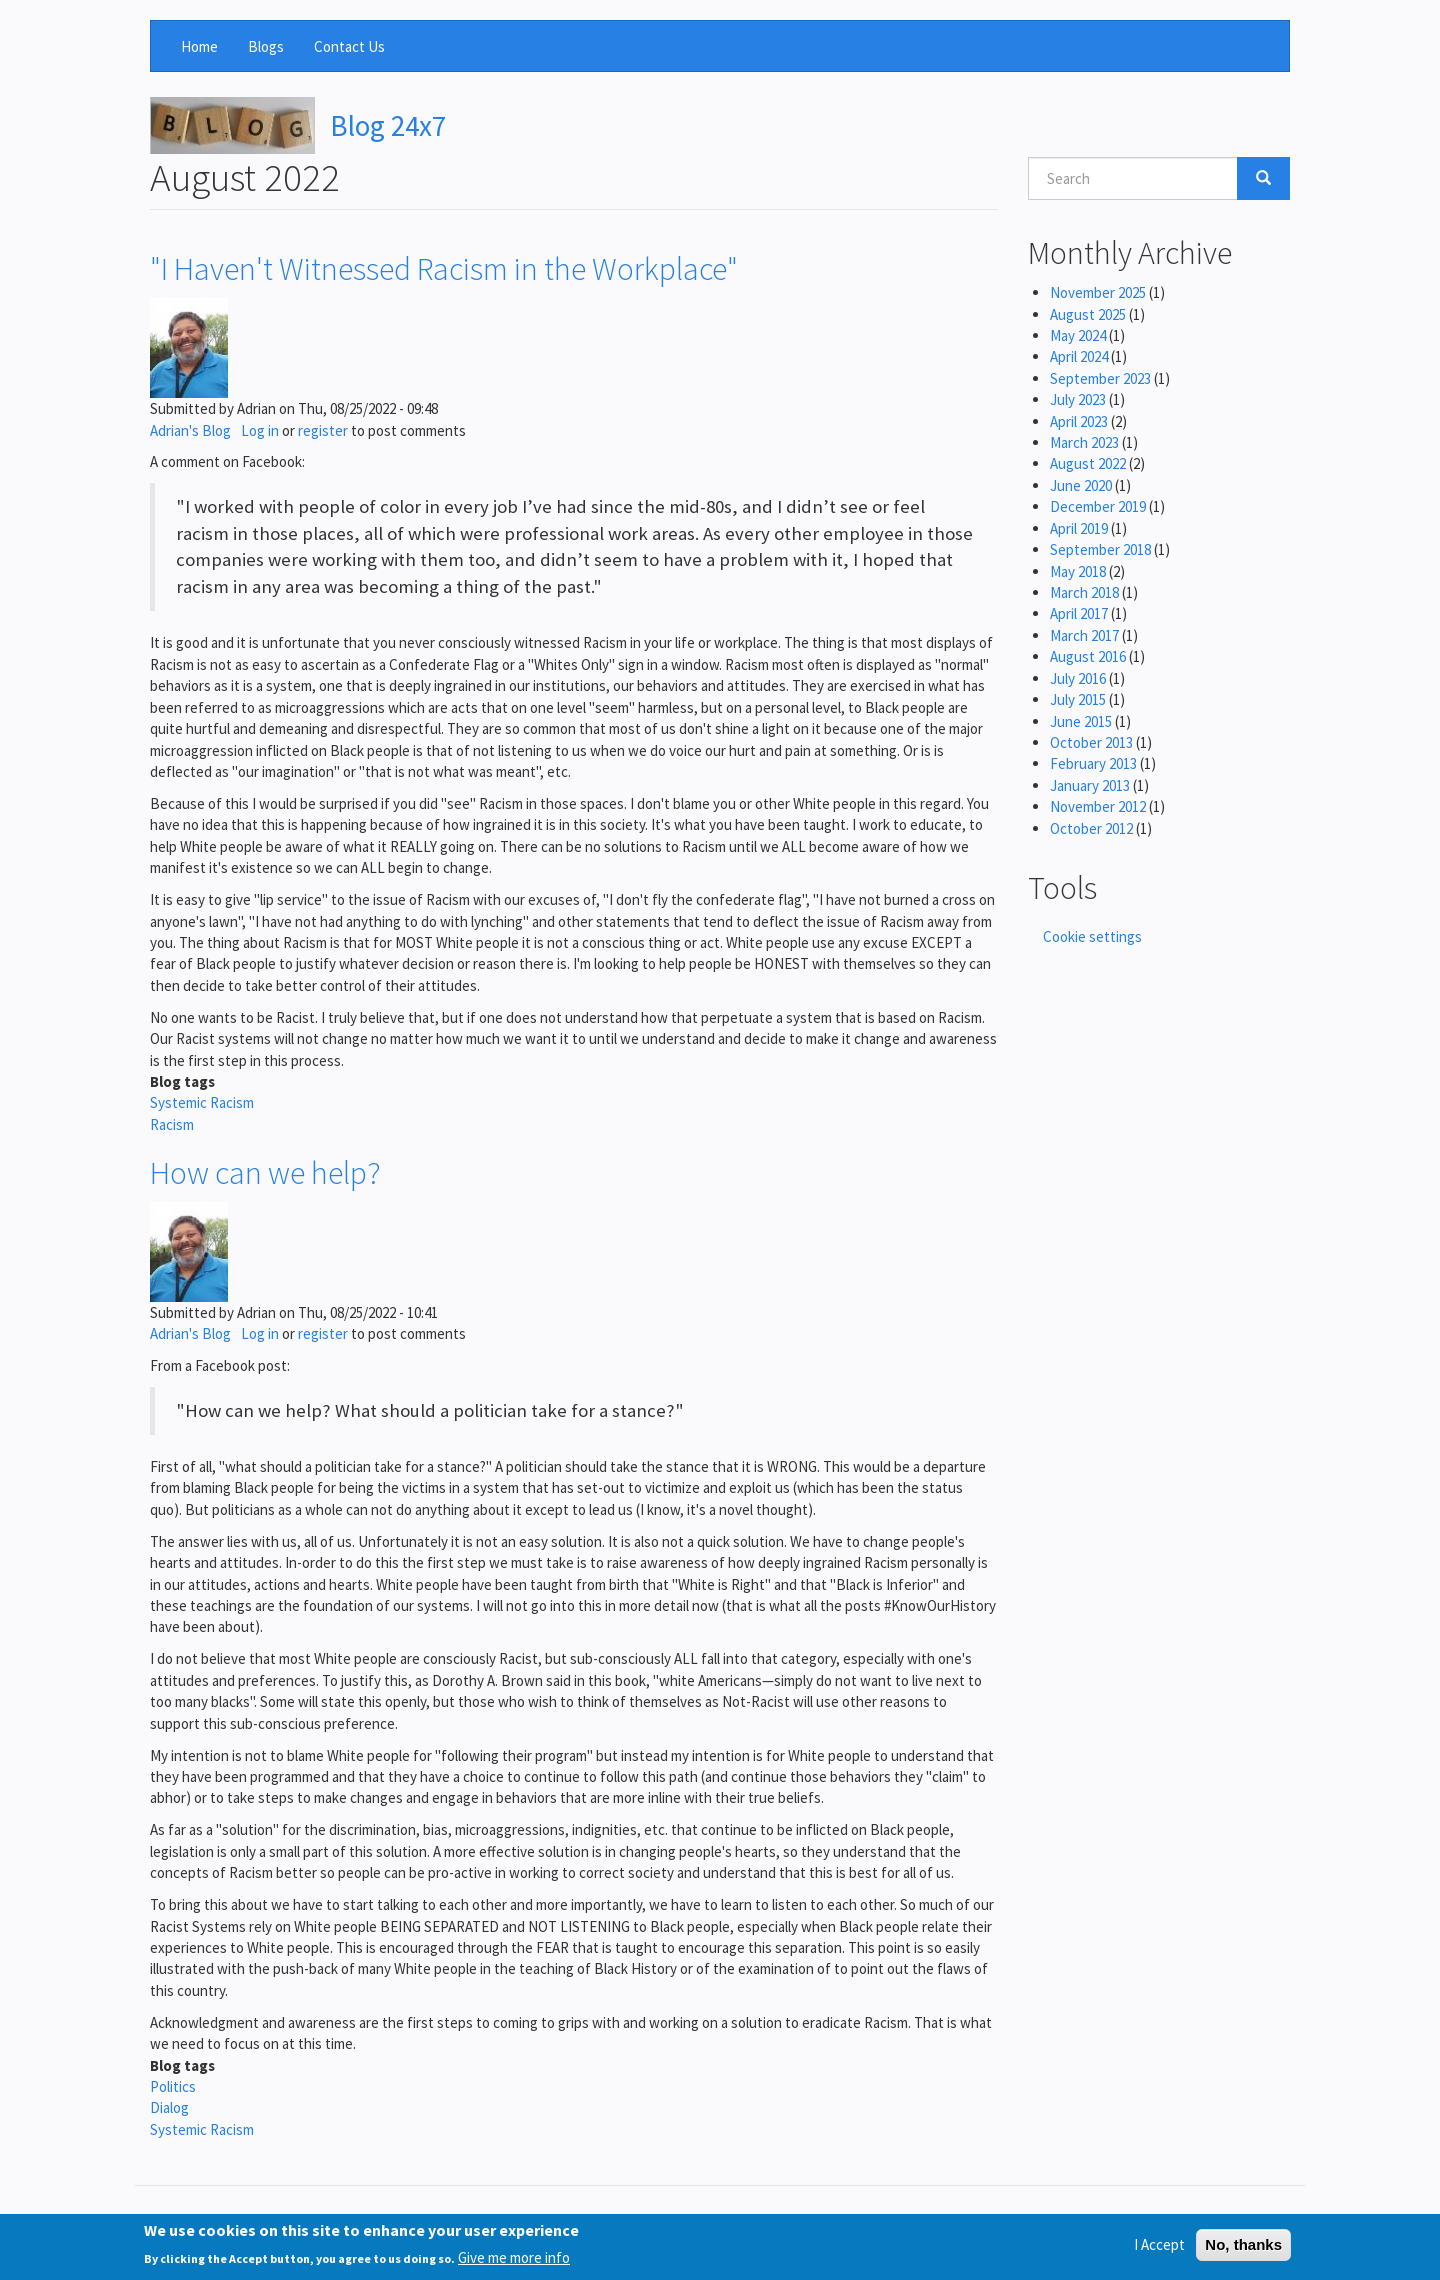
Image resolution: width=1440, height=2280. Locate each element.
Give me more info (514, 2263)
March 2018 (1084, 592)
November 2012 (1098, 806)
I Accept (1159, 2251)
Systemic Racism (202, 1102)
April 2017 (1079, 613)
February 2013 (1093, 763)
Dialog (169, 2107)
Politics (173, 2086)
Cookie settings (1092, 936)
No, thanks (1243, 2251)
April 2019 (1079, 528)
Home (199, 46)
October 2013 (1091, 742)
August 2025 (1088, 314)
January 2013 (1090, 785)
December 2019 (1098, 506)
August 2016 (1088, 656)
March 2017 (1084, 635)
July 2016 (1078, 678)
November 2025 (1098, 292)
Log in (260, 430)
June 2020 (1081, 485)
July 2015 (1078, 699)
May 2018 (1078, 571)
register (323, 430)
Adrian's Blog (190, 430)
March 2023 (1084, 442)
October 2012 (1091, 828)
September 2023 (1100, 378)
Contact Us (349, 46)
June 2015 (1081, 721)
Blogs (266, 46)
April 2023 (1079, 421)
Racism (172, 1124)
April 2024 (1079, 356)
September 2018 (1100, 549)
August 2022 (1088, 463)
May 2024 (1078, 335)
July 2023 (1078, 399)
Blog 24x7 (388, 125)
